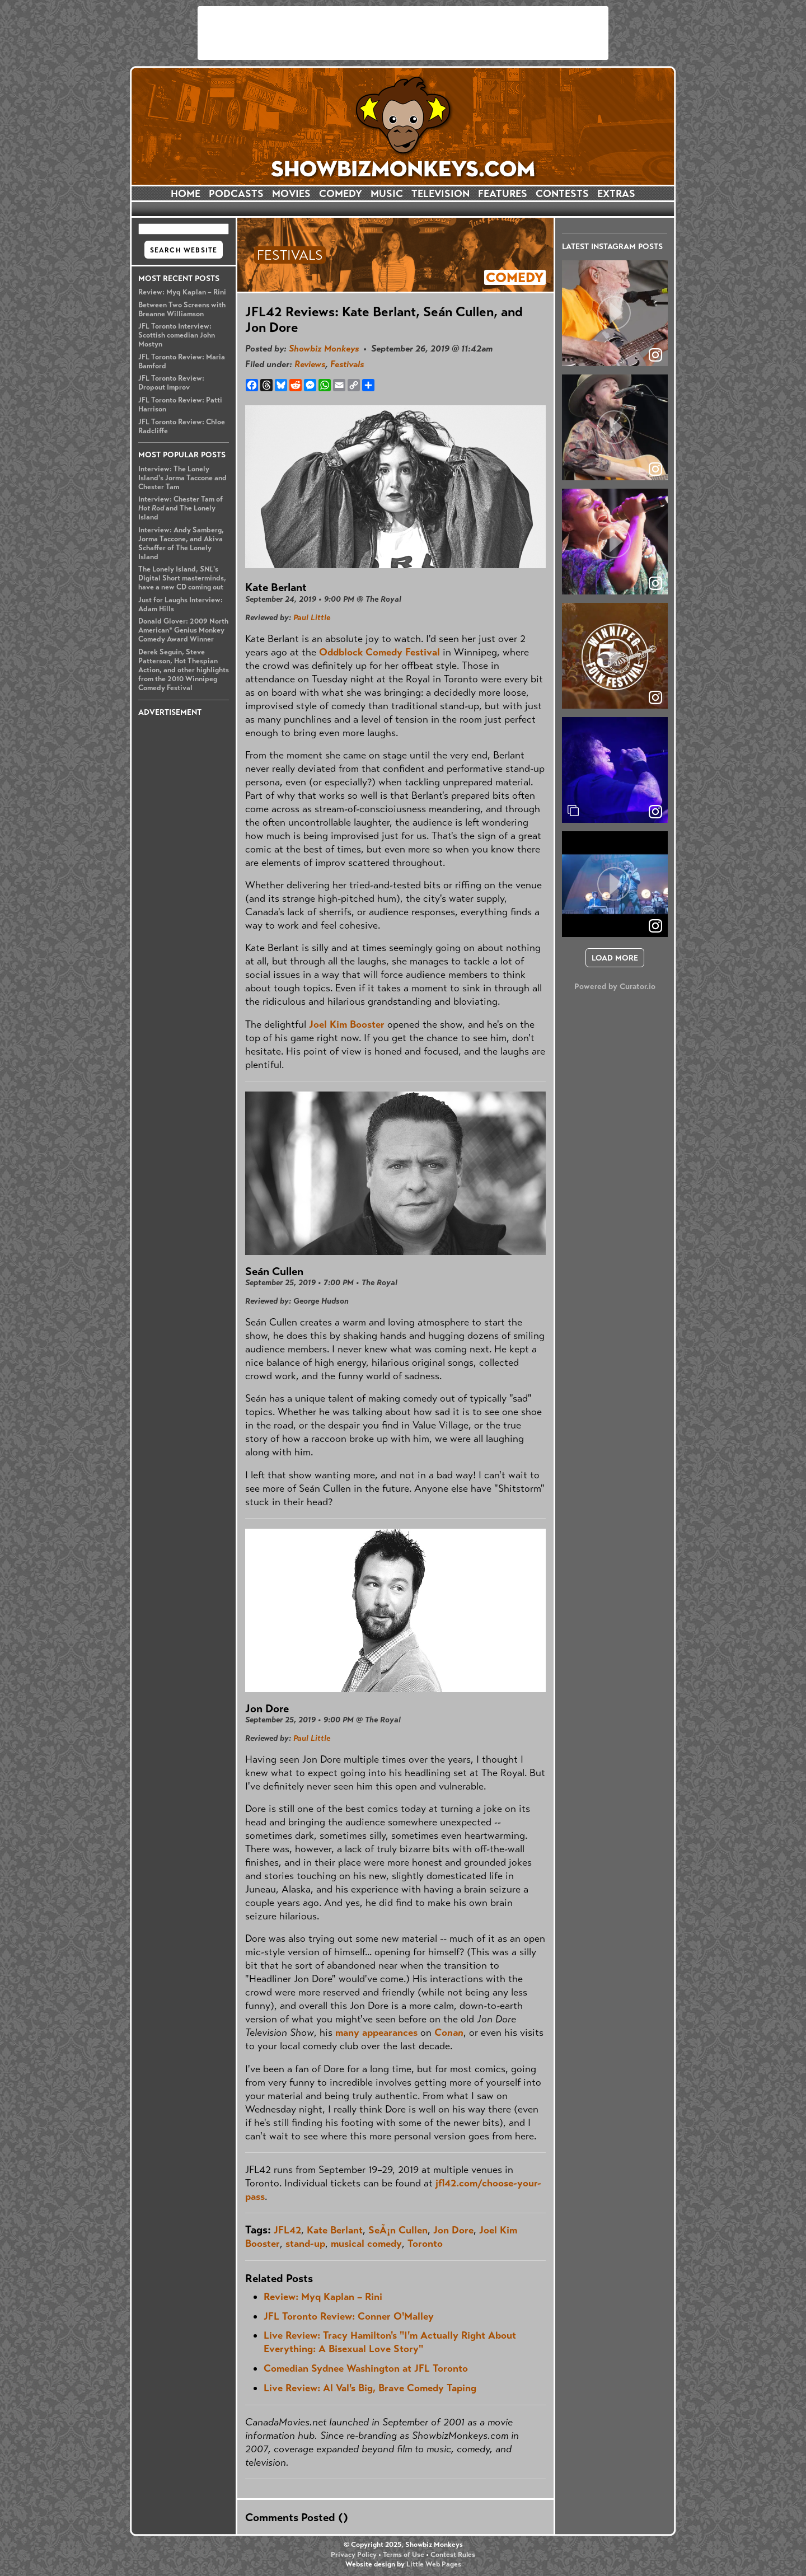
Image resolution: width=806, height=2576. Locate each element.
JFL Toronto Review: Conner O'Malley (349, 2316)
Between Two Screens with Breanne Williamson (182, 310)
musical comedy (366, 2243)
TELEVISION (440, 194)
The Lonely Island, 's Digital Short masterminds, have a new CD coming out (182, 578)
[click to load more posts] (614, 957)
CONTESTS (562, 194)
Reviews (309, 364)
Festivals (347, 364)
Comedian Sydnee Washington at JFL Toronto (366, 2368)
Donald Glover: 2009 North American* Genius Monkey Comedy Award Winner (183, 630)
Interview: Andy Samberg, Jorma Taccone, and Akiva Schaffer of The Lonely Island (181, 543)
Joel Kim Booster (347, 1024)
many (347, 2032)
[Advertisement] (403, 33)
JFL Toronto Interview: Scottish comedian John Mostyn (176, 335)
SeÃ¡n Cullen (398, 2230)
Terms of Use (403, 2554)
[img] (615, 770)
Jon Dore (453, 2230)
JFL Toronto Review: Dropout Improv (171, 383)
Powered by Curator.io (614, 986)
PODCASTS (236, 194)
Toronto (425, 2243)
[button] (615, 313)
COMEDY (340, 194)
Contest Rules (452, 2554)
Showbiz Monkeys (324, 348)
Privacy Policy (354, 2554)
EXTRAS (616, 194)
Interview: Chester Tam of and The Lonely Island (180, 508)
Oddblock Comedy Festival (379, 652)
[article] (615, 313)
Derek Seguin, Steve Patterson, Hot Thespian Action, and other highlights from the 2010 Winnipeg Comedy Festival (183, 670)
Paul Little (311, 617)
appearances (390, 2032)
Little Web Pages (433, 2564)
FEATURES (502, 194)
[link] (655, 811)
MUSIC (387, 194)
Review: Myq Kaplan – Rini (182, 292)
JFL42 (287, 2230)
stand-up (305, 2243)
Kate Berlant (335, 2230)
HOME (185, 194)
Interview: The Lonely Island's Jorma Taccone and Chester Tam (182, 478)
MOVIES (291, 194)
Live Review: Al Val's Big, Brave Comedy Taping (370, 2388)
